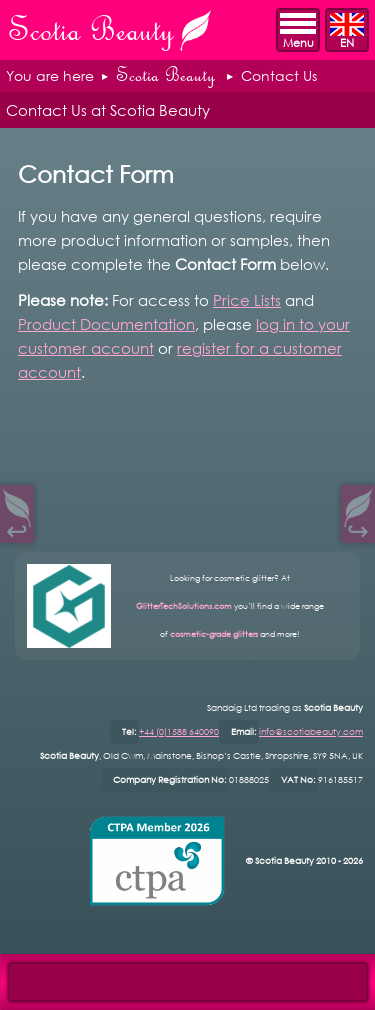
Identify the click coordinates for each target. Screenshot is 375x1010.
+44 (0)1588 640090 (179, 731)
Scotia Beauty (165, 75)
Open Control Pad (30, 980)
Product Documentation (106, 324)
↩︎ (17, 528)
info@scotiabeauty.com (311, 731)
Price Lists (247, 300)
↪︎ (358, 528)
